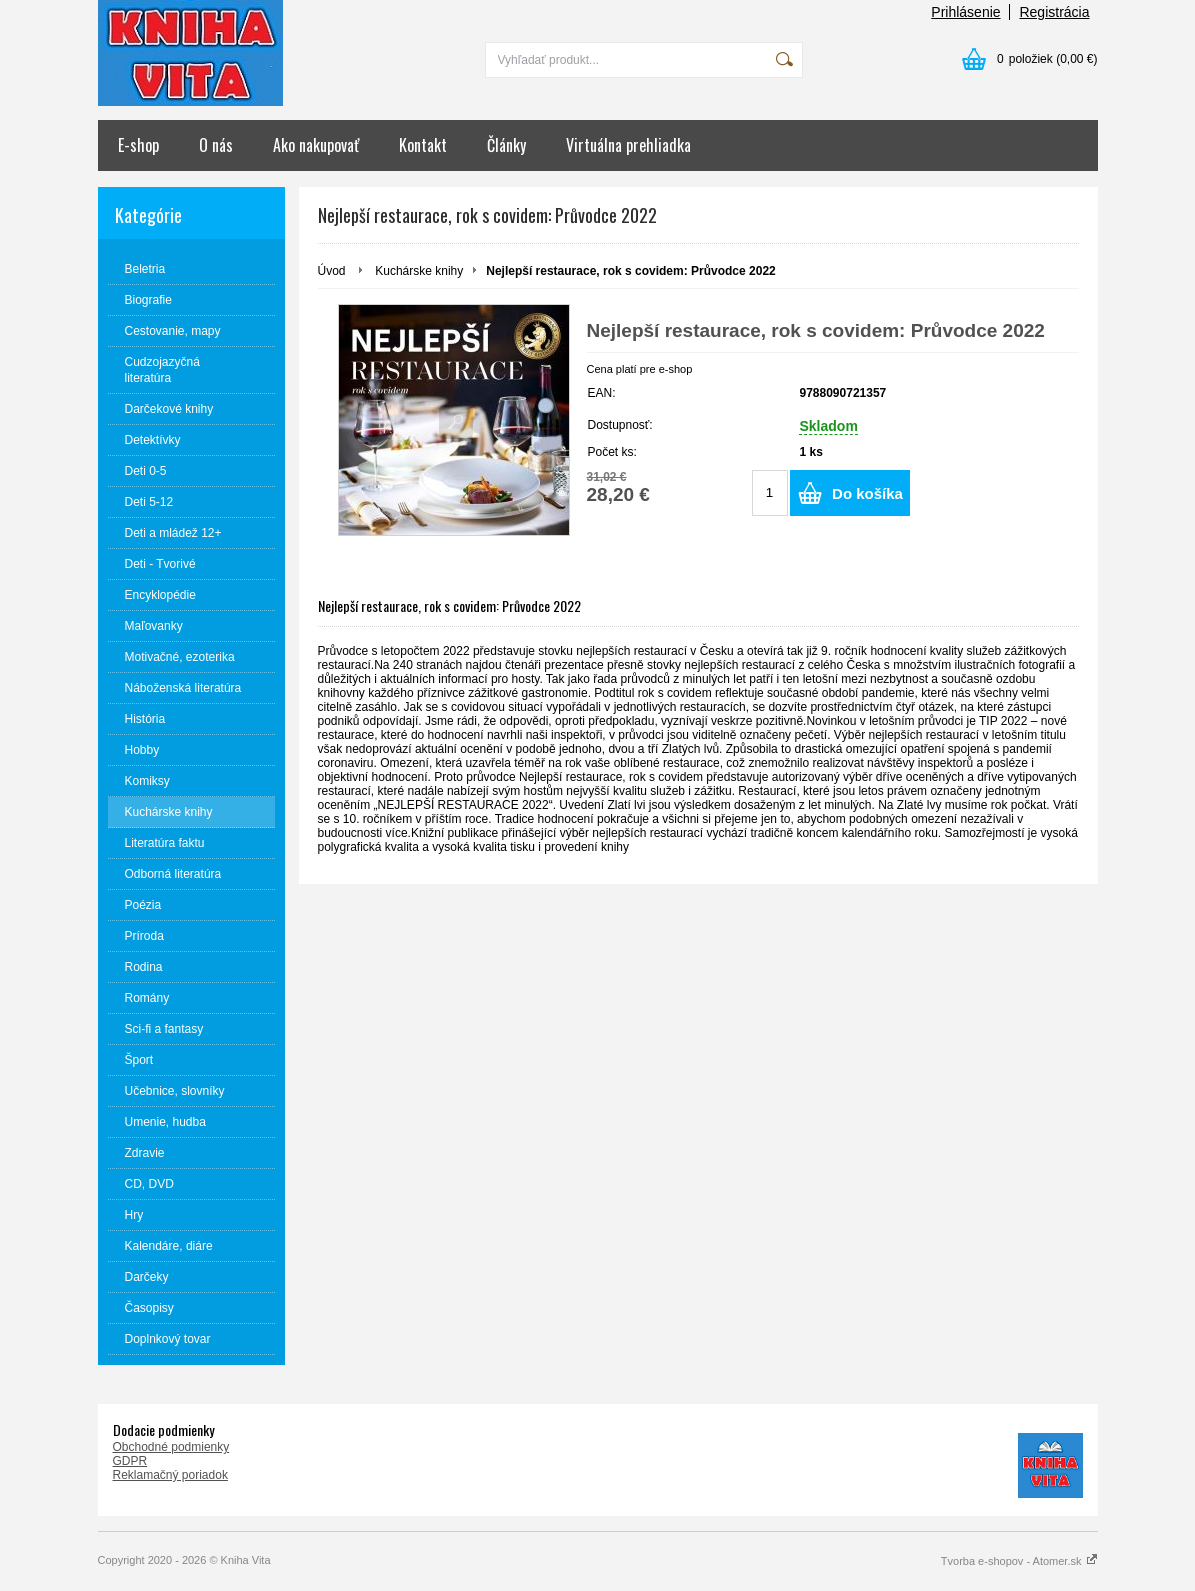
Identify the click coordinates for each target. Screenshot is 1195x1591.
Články (506, 145)
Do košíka (867, 493)
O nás (216, 145)
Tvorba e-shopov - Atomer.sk (1019, 1561)
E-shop (138, 145)
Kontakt (423, 145)
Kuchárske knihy (419, 271)
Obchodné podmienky (171, 1447)
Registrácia (1054, 12)
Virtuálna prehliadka (628, 145)
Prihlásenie (965, 12)
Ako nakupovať (316, 145)
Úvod (332, 271)
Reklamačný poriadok (170, 1475)
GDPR (130, 1461)
